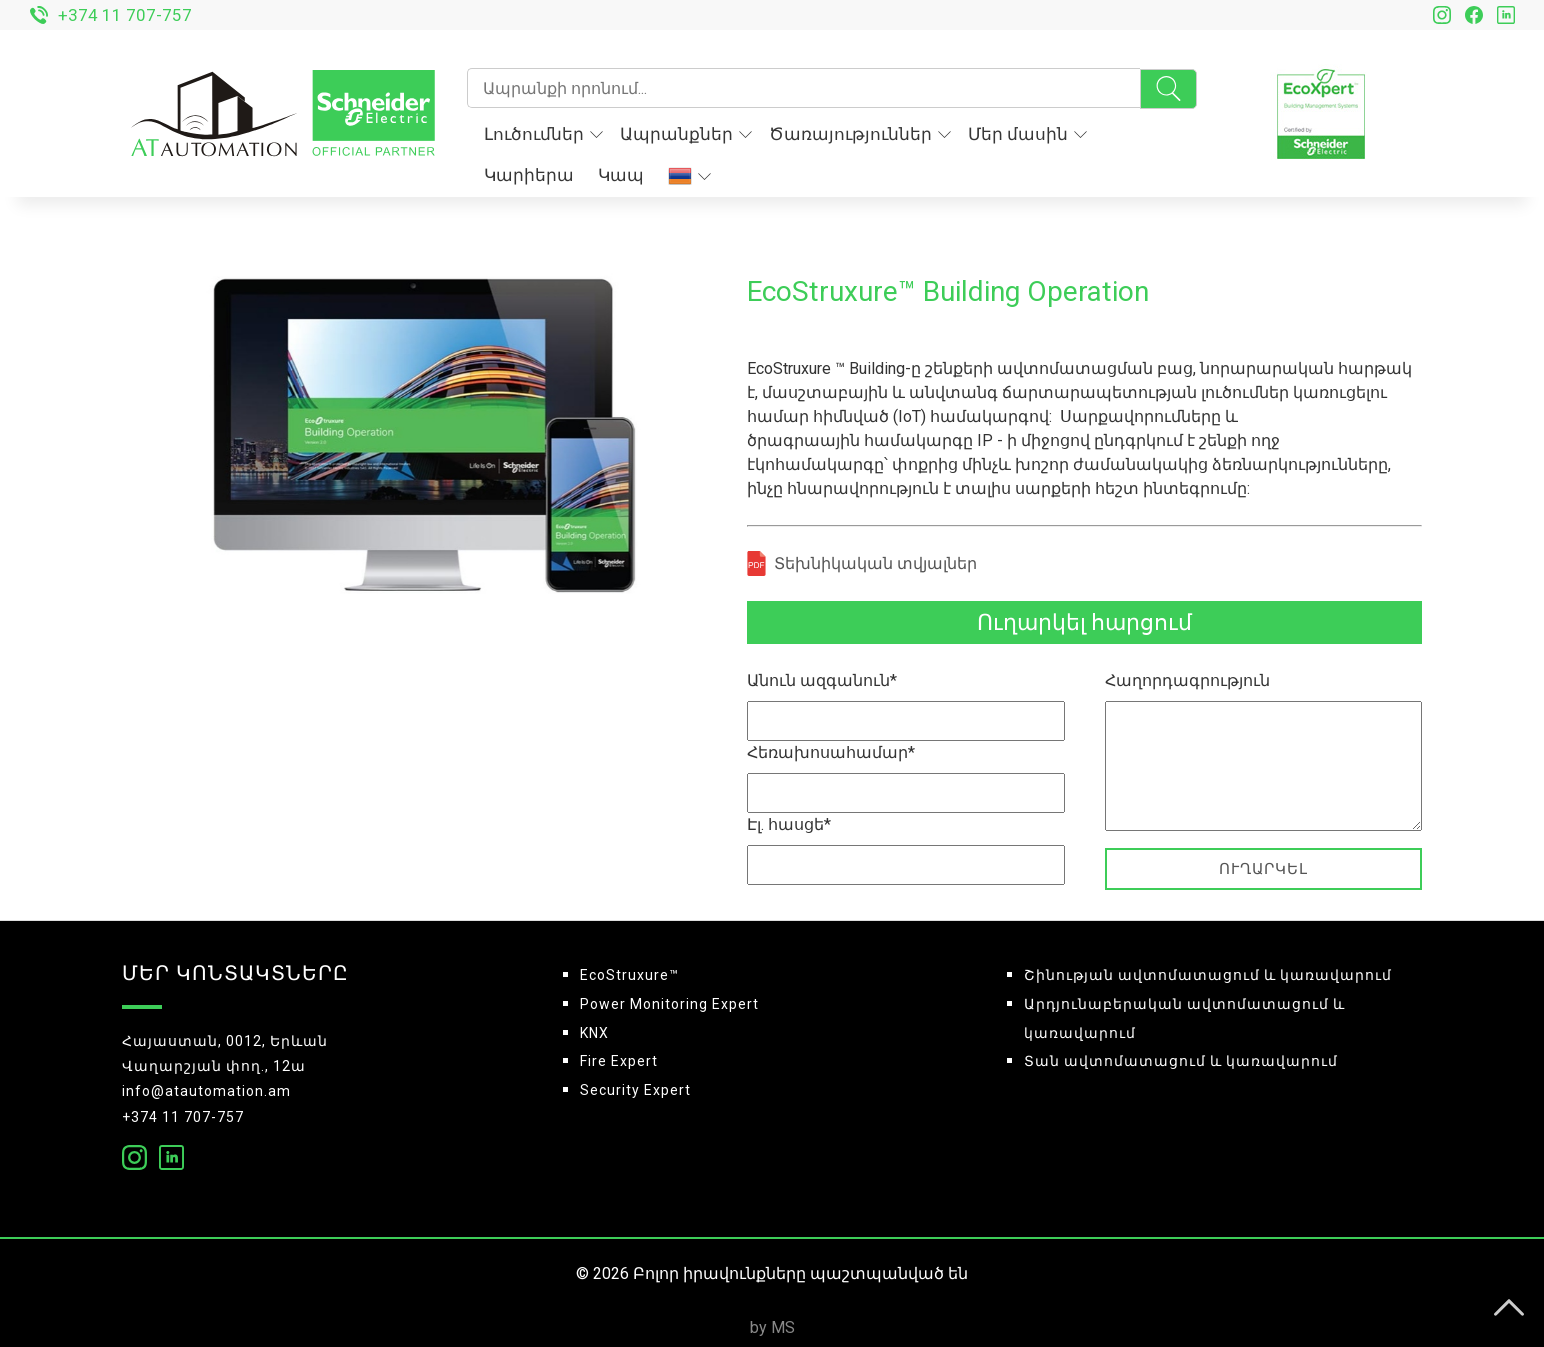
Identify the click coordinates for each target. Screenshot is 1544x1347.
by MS (772, 1327)
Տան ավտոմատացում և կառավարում (1181, 1061)
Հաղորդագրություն (1187, 680)
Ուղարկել (1263, 868)
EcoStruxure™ (629, 975)
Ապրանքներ (686, 134)
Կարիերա (529, 175)
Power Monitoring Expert (669, 1004)
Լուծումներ (543, 134)
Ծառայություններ (860, 134)
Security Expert (635, 1090)
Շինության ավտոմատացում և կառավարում (1208, 975)
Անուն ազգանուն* (822, 680)
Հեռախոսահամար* (831, 752)
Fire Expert (619, 1061)
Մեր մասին (1027, 134)
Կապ (621, 175)
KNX (594, 1033)
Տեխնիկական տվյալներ (875, 563)
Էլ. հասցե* (789, 824)
